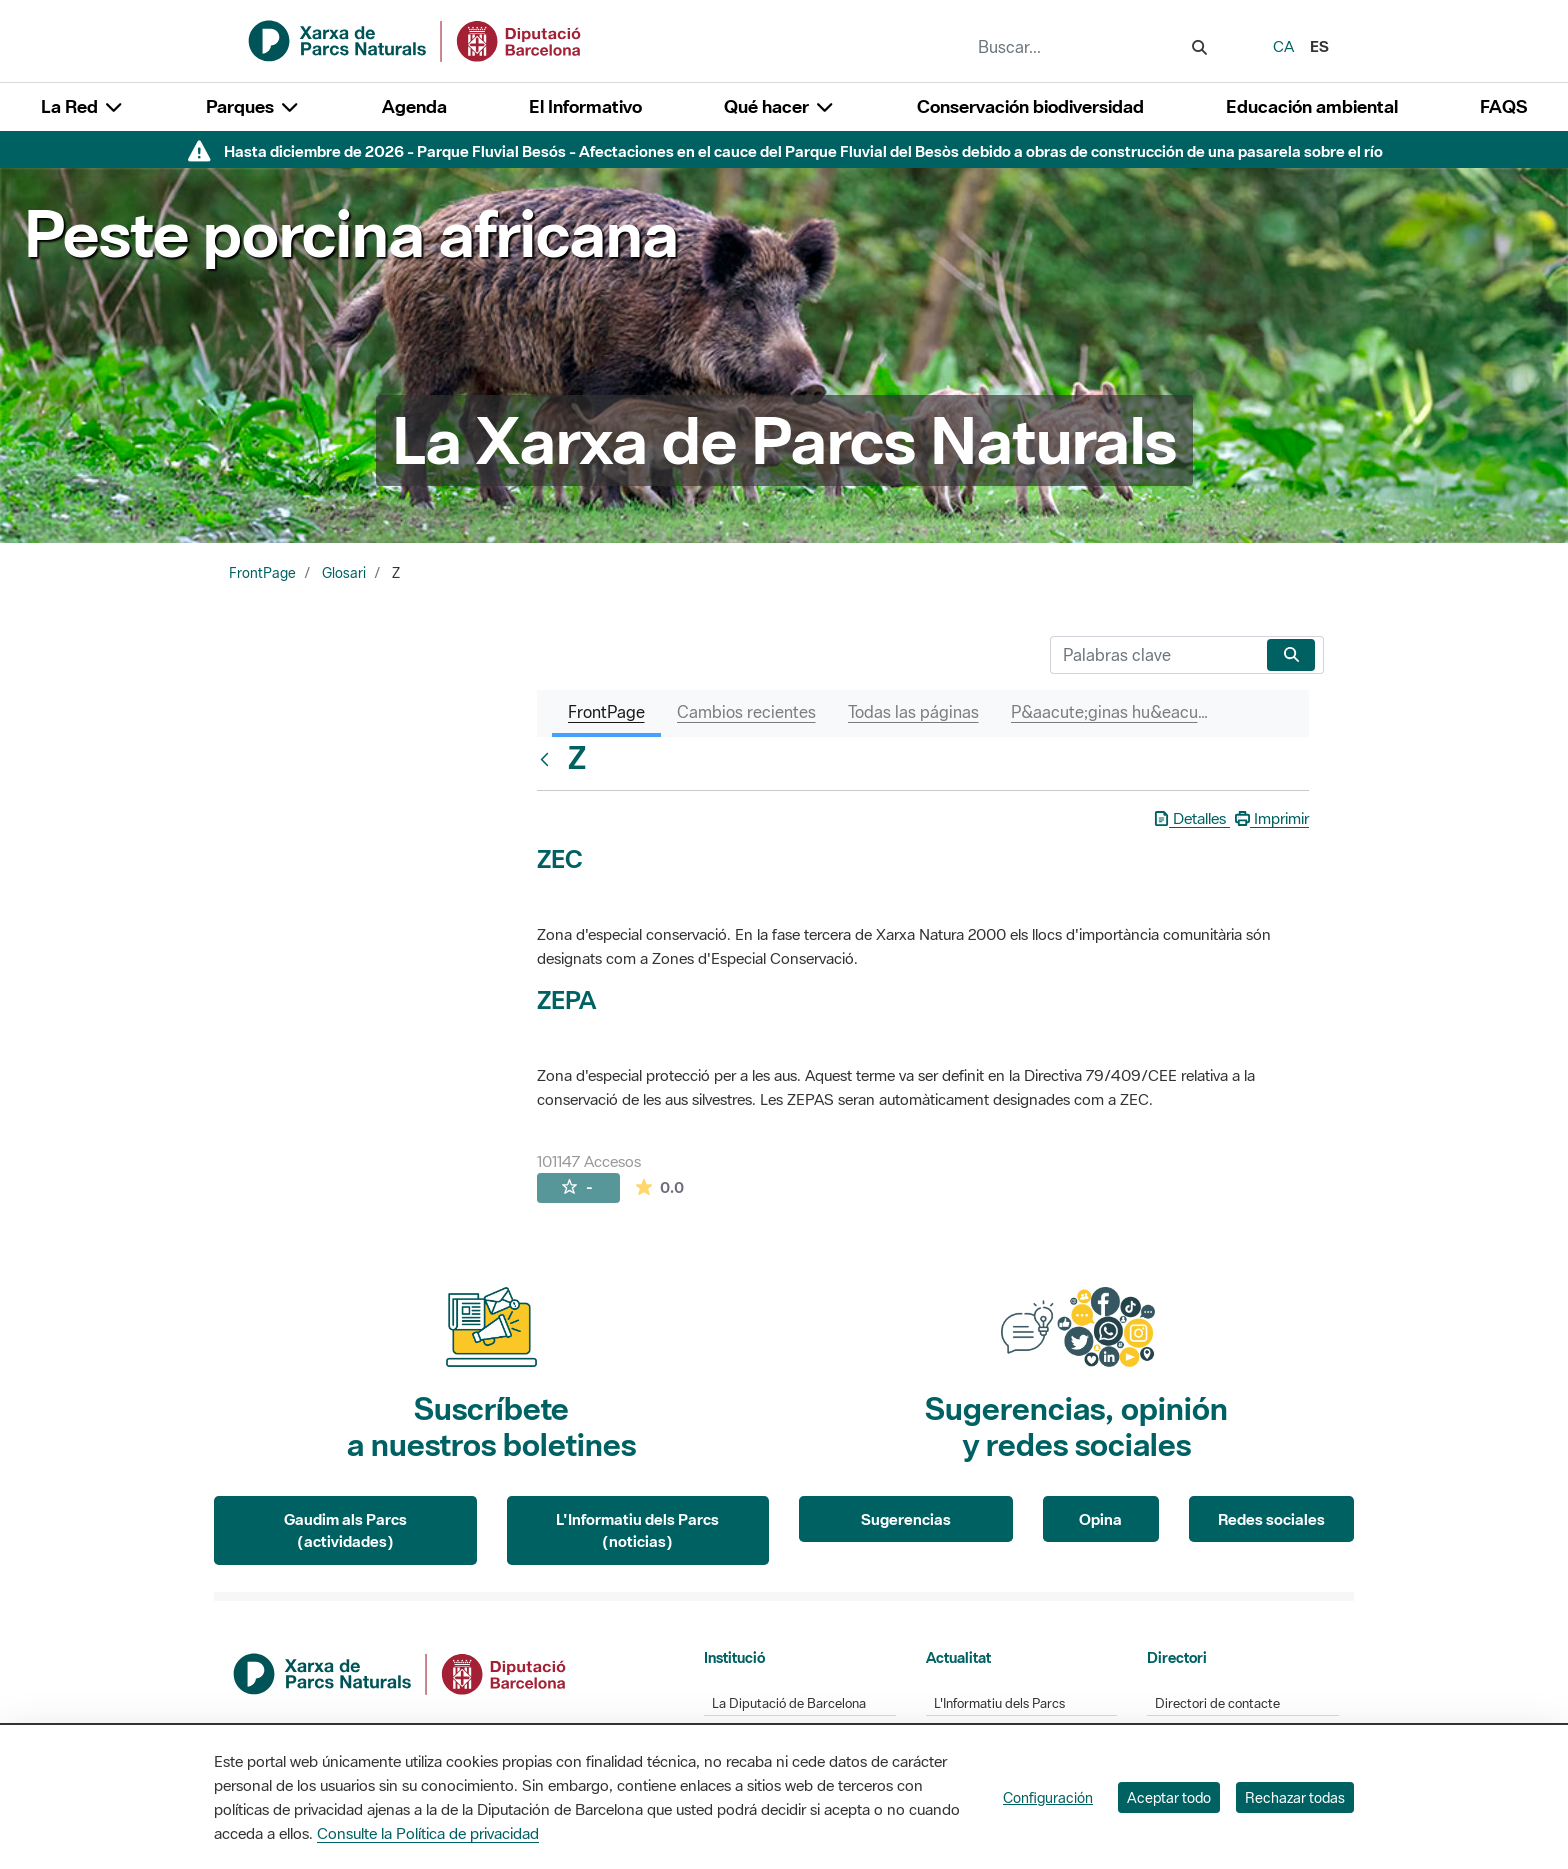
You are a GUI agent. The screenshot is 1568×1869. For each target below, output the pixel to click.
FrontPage (262, 573)
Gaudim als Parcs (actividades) (345, 1530)
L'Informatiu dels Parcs (999, 1703)
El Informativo (585, 106)
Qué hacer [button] (779, 106)
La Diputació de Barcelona (789, 1703)
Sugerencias (906, 1519)
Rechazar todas (1295, 1797)
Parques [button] (253, 106)
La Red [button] (82, 106)
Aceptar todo (1169, 1797)
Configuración (1048, 1797)
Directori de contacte (1217, 1703)
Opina (1100, 1519)
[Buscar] (1154, 655)
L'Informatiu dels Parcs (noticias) (637, 1530)
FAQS (1503, 106)
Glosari (344, 573)
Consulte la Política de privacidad (428, 1833)
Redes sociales (1271, 1519)
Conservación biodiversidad (1030, 106)
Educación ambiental (1312, 106)
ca (1283, 46)
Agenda (414, 106)
